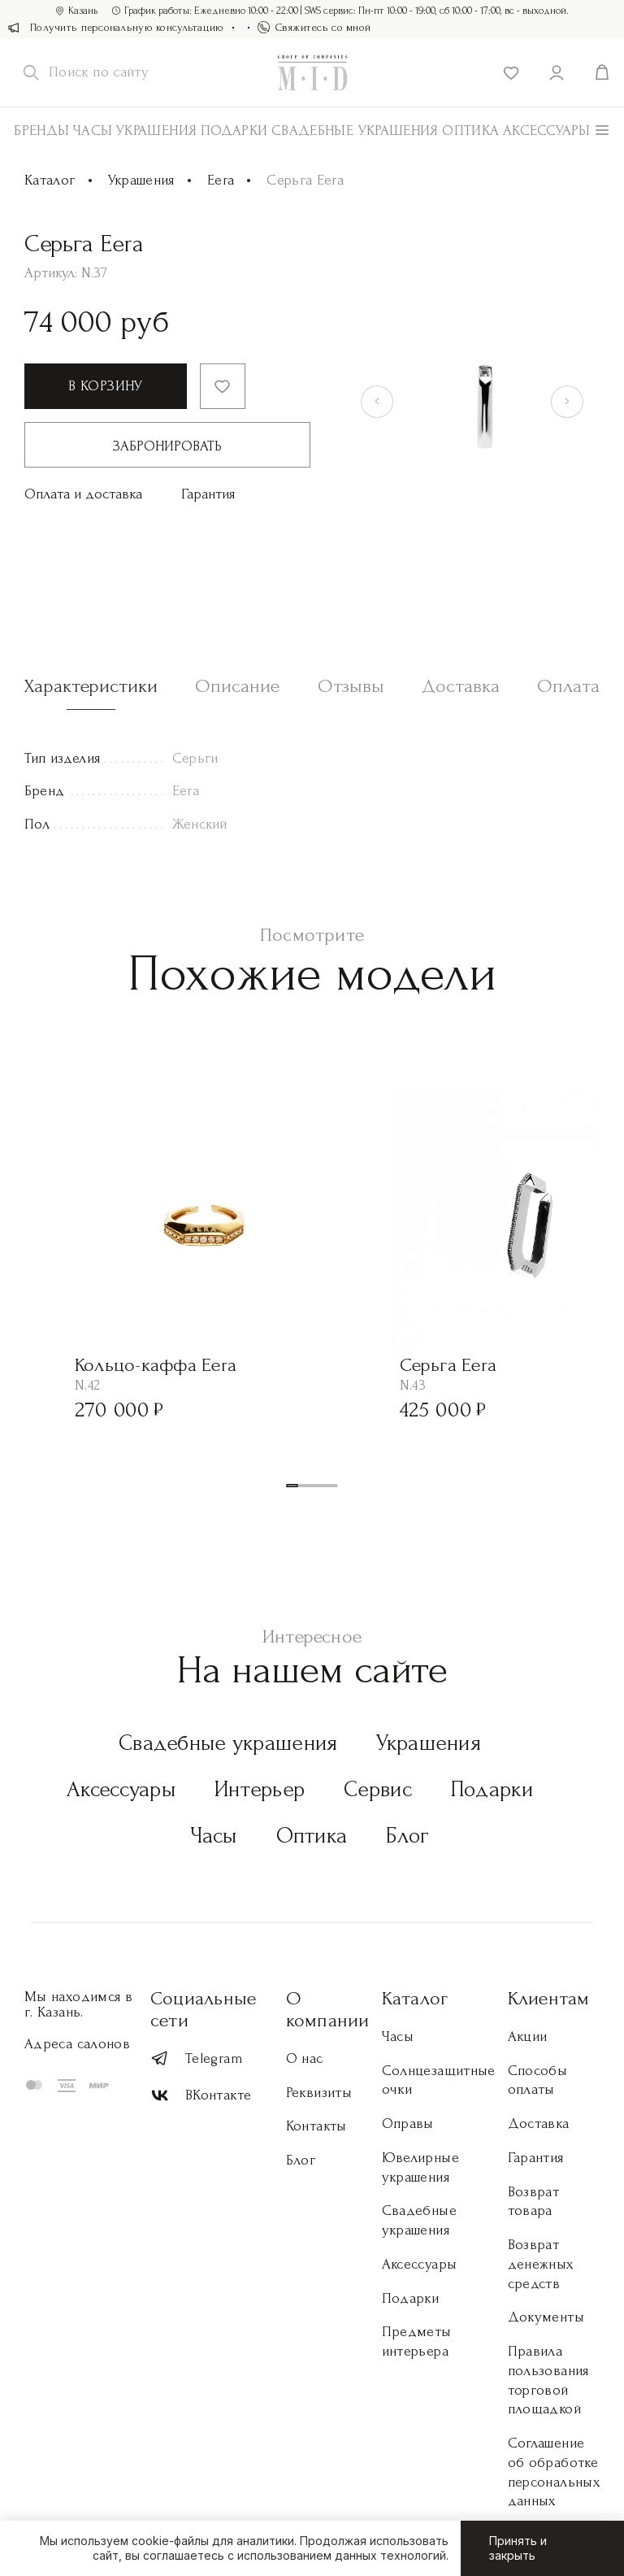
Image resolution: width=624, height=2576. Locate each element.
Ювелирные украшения (420, 2167)
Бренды (41, 130)
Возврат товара (534, 2201)
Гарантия (208, 494)
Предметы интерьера (417, 2341)
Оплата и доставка (83, 494)
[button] (292, 1485)
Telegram (196, 2058)
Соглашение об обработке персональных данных (554, 2472)
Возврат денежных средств (541, 2264)
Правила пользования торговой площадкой (548, 2380)
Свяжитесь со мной (314, 27)
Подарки (234, 130)
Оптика (470, 130)
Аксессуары (121, 1789)
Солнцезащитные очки (439, 2080)
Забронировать (167, 446)
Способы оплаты (538, 2080)
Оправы (408, 2123)
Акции (528, 2036)
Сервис (378, 1789)
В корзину (105, 386)
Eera (220, 180)
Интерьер (259, 1789)
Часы (92, 130)
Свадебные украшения (355, 130)
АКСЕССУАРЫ (547, 130)
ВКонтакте (200, 2095)
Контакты (316, 2126)
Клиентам (549, 1998)
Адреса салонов (77, 2044)
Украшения (156, 130)
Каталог (50, 180)
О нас (304, 2058)
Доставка (539, 2123)
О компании (328, 2009)
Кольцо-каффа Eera (155, 1365)
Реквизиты (319, 2092)
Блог (407, 1835)
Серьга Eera (448, 1365)
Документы (546, 2317)
